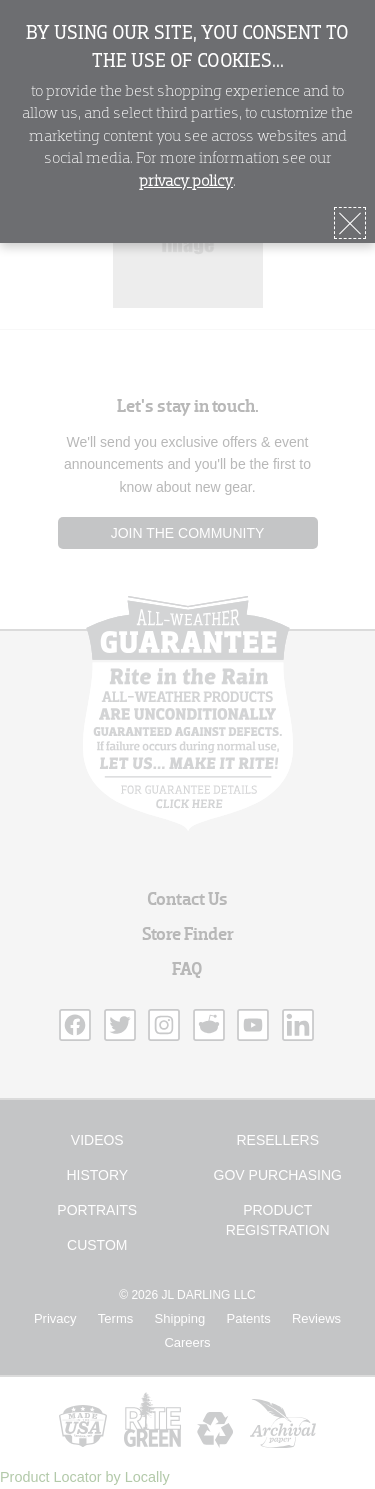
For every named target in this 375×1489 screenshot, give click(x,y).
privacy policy (186, 182)
